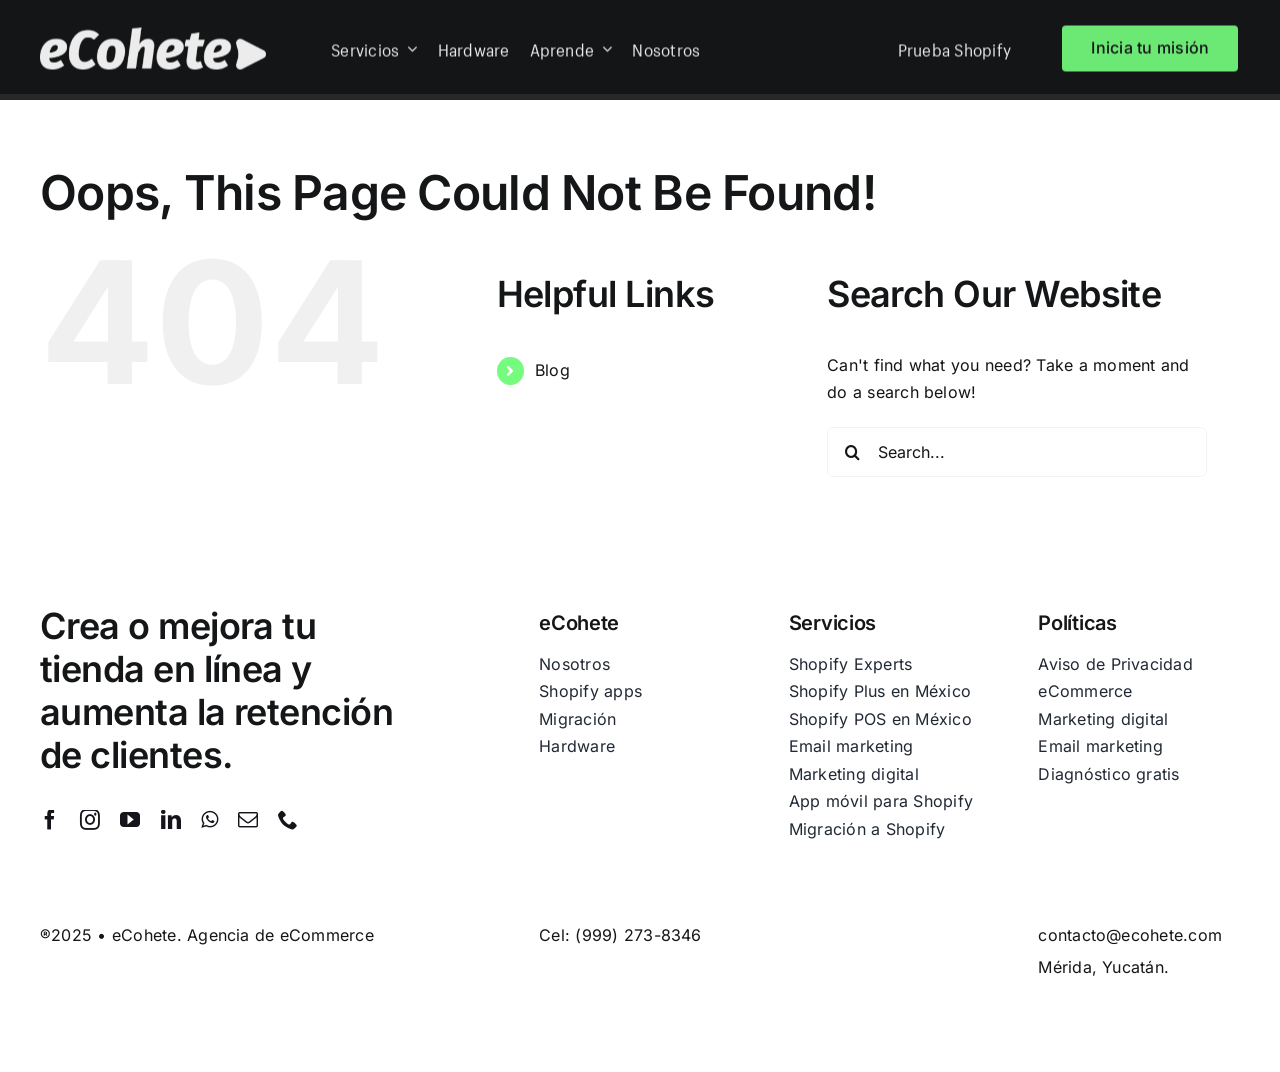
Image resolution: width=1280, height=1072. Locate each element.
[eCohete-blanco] (153, 33)
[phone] (288, 820)
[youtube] (130, 820)
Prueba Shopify (954, 45)
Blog (552, 370)
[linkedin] (171, 820)
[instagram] (90, 820)
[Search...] (1017, 452)
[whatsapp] (209, 820)
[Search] (852, 452)
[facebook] (50, 820)
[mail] (248, 820)
